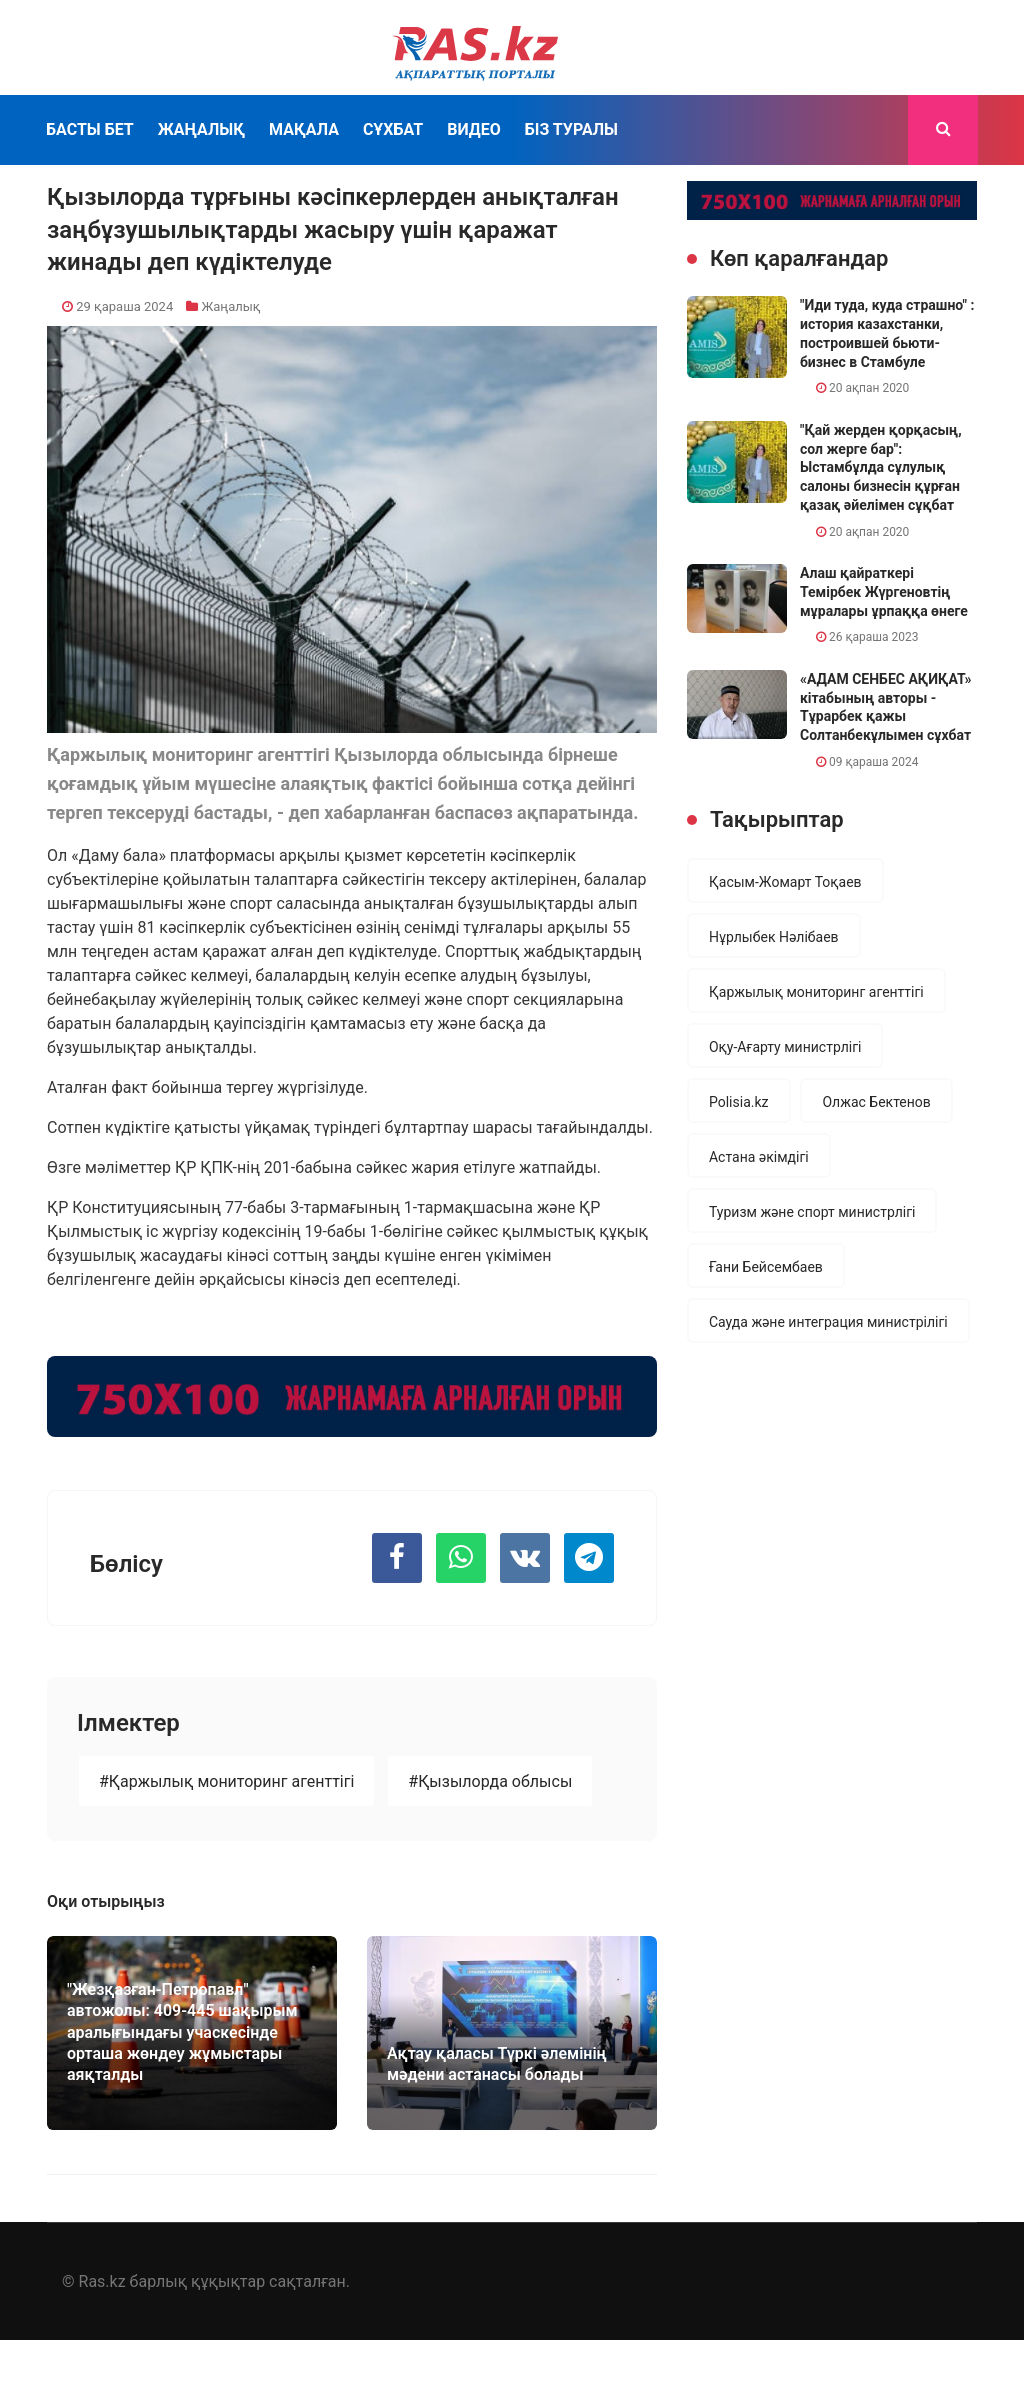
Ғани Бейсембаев (766, 1267)
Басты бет (90, 129)
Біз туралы (571, 129)
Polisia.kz (739, 1102)
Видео (474, 129)
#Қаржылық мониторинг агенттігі (226, 1781)
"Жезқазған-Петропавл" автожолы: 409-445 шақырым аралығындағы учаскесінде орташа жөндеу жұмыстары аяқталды (182, 2032)
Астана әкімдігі (759, 1157)
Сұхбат (393, 129)
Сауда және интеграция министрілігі (828, 1322)
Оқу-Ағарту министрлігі (785, 1047)
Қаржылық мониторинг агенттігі (816, 992)
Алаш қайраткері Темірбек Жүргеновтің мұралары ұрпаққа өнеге (884, 591)
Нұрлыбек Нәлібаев (774, 937)
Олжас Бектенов (876, 1102)
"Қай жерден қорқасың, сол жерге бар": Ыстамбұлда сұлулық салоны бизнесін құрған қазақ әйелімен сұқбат (881, 467)
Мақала (304, 129)
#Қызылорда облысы (490, 1781)
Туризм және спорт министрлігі (812, 1212)
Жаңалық (201, 129)
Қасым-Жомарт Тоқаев (785, 882)
